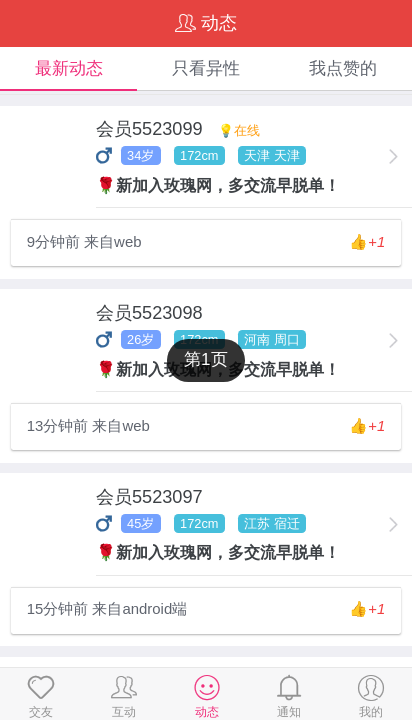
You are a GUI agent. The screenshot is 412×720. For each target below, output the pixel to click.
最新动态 (69, 68)
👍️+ (367, 241)
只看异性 (206, 68)
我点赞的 (343, 68)
